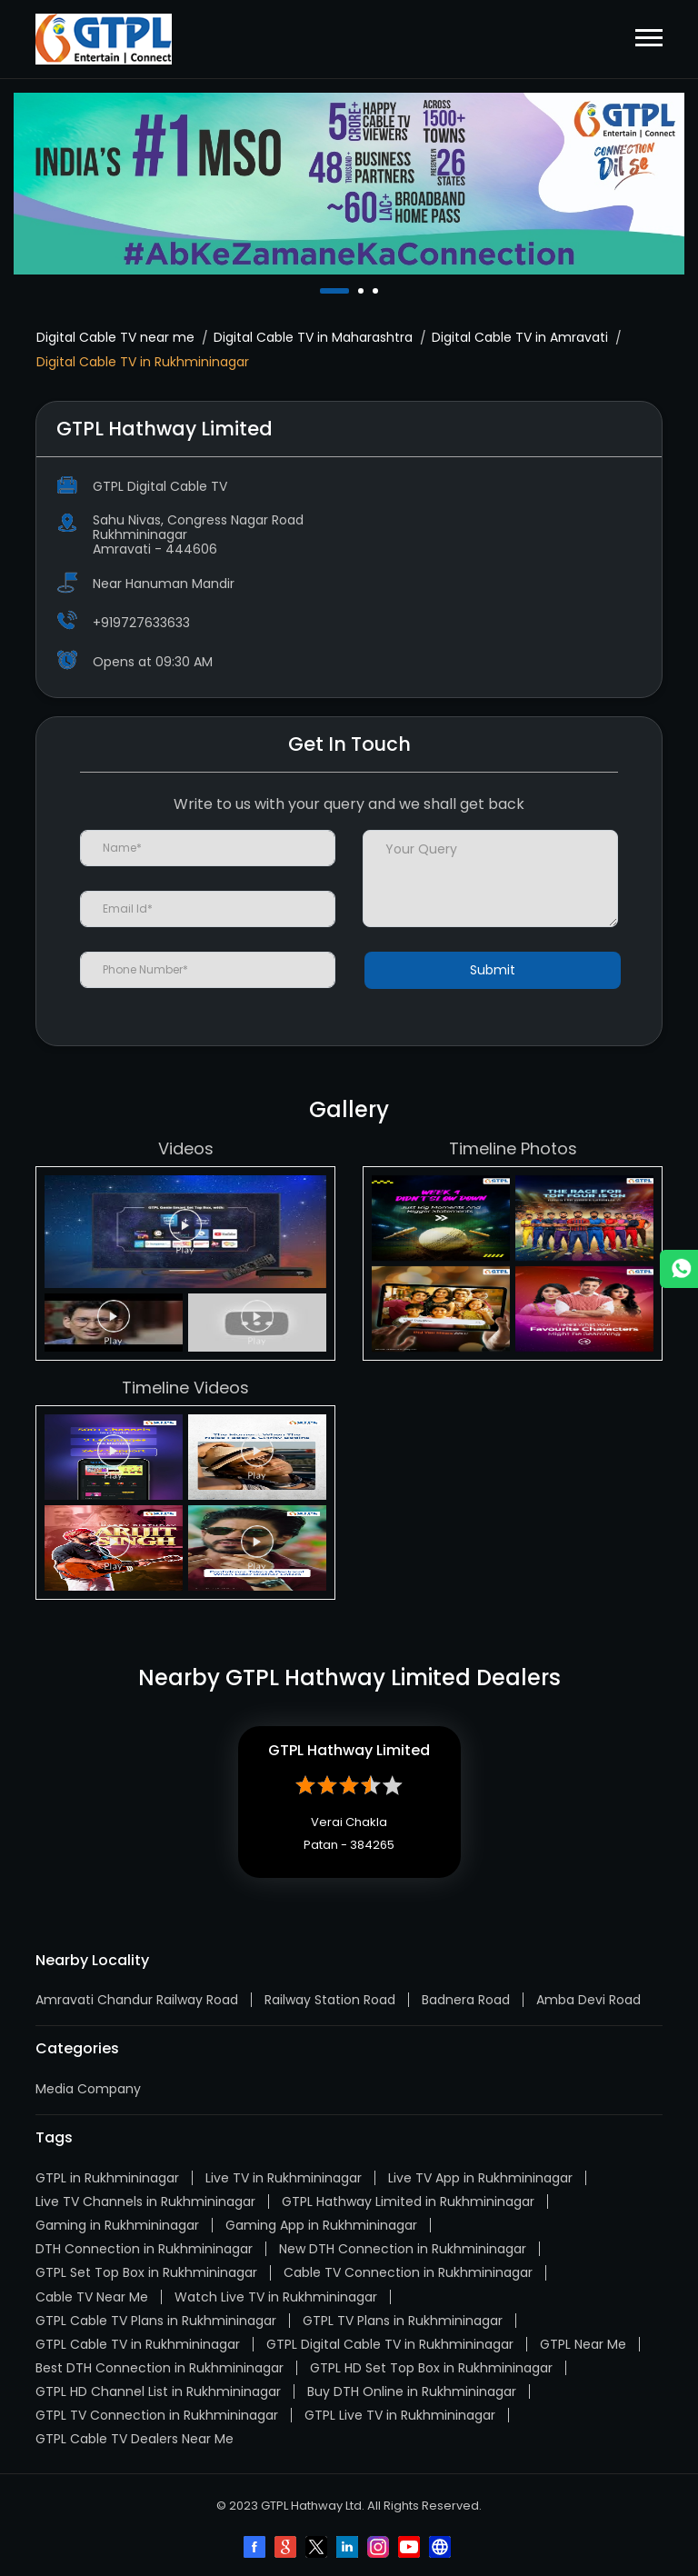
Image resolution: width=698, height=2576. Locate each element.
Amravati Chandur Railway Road (136, 2000)
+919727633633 (141, 623)
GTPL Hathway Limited (349, 1750)
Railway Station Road (329, 2000)
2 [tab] (362, 290)
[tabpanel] (349, 184)
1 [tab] (324, 290)
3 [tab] (377, 290)
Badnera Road (466, 2000)
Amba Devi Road (588, 2000)
